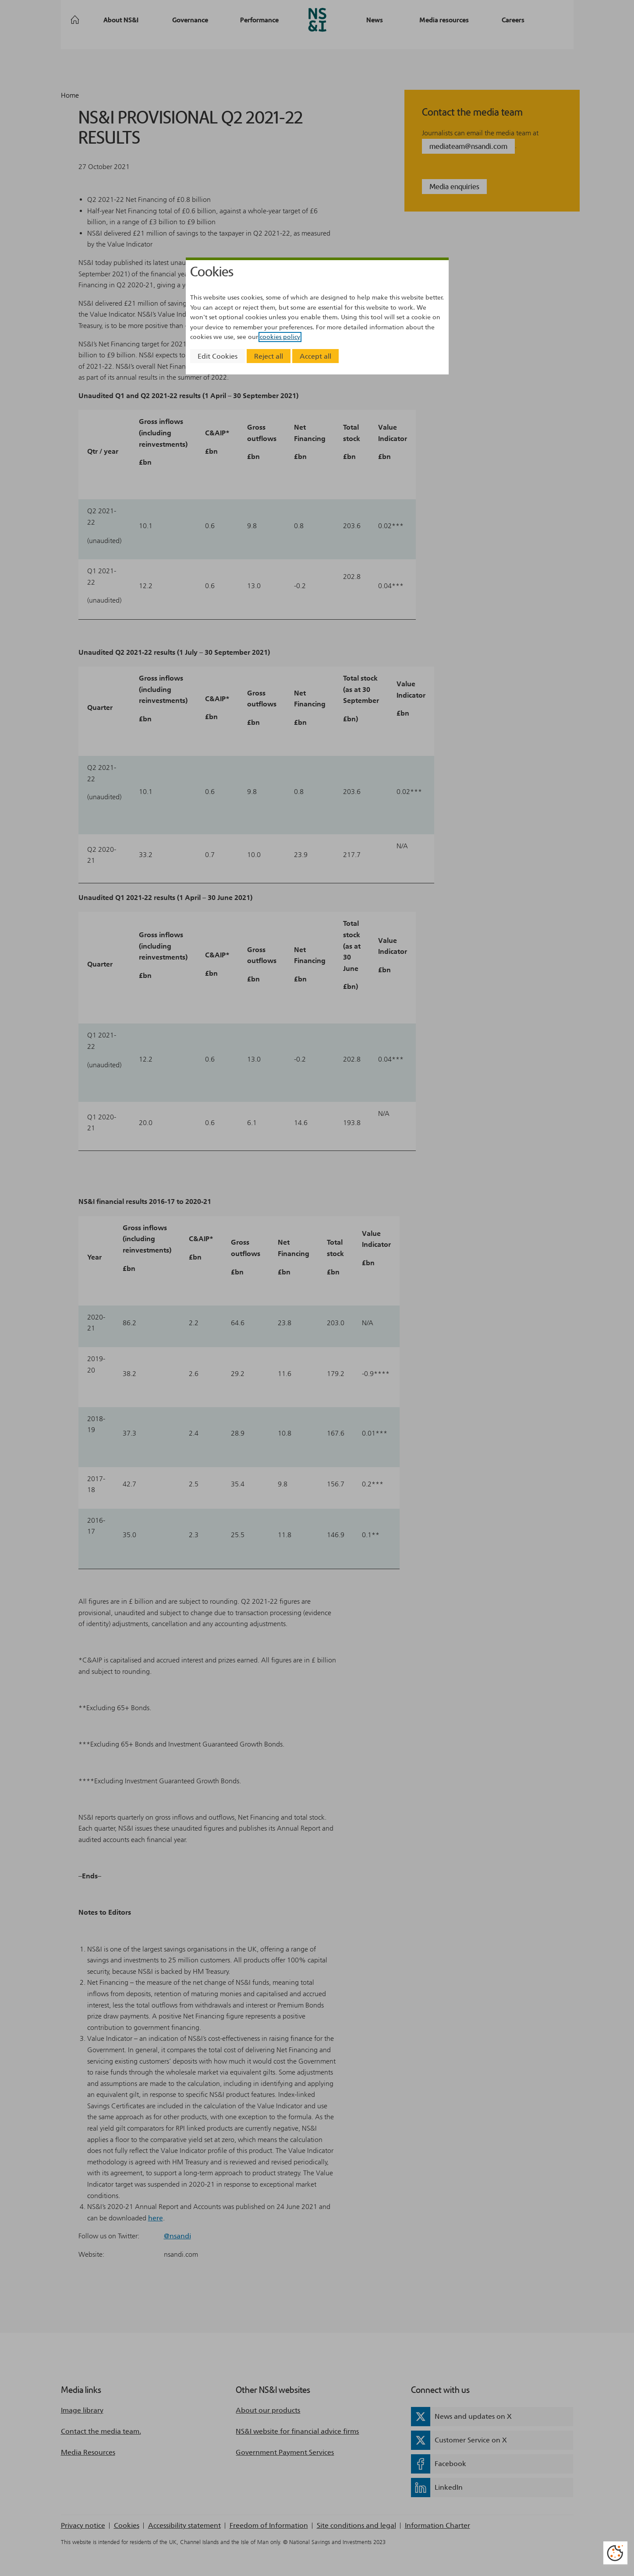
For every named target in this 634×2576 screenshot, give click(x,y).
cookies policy (280, 337)
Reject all (268, 356)
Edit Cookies (217, 356)
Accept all (315, 356)
